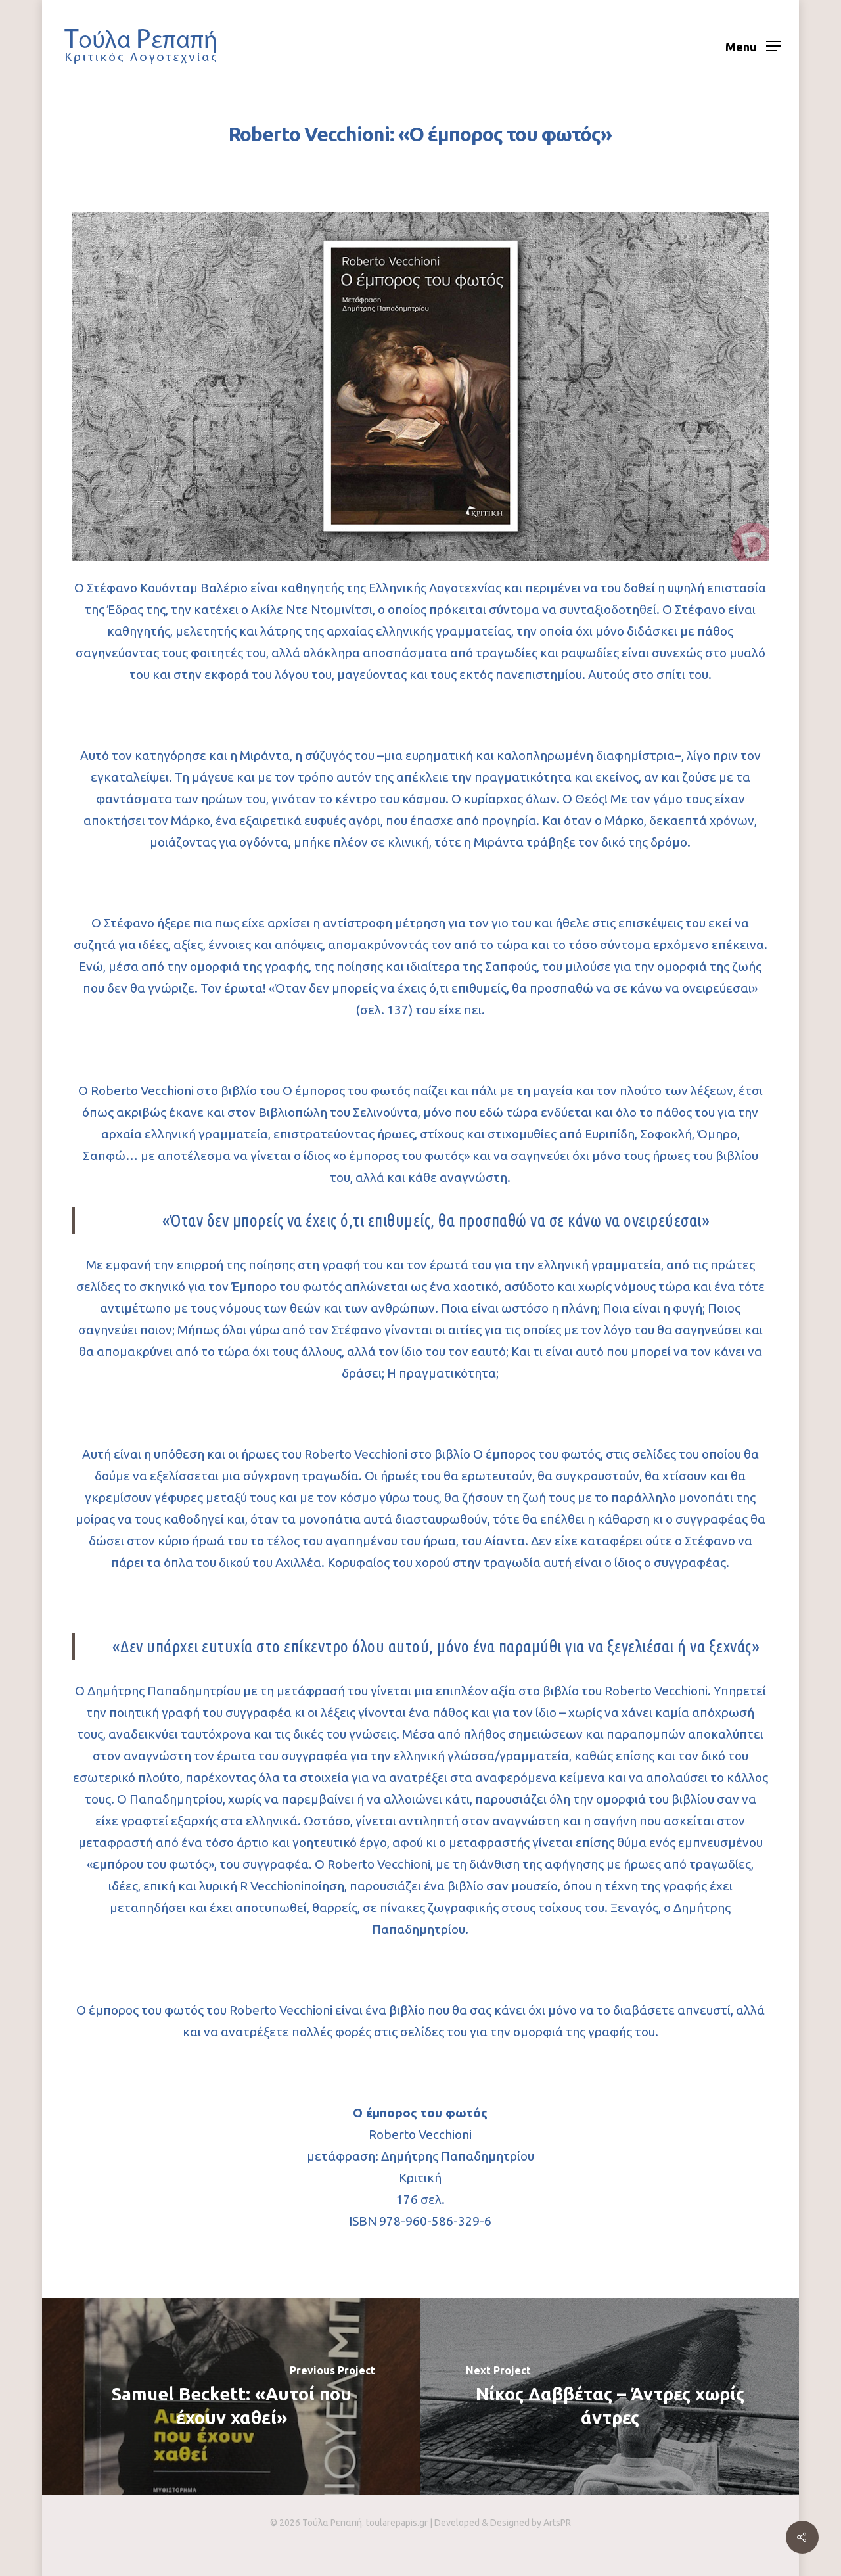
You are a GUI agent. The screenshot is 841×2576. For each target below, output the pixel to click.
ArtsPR (557, 2522)
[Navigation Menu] (753, 46)
